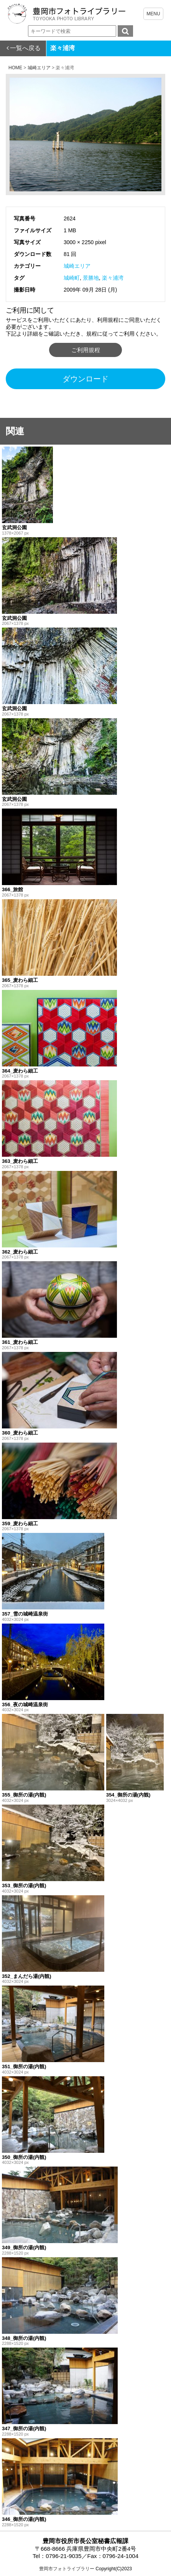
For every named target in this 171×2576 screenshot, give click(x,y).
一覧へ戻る (25, 48)
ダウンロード (85, 379)
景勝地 (91, 278)
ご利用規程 (85, 350)
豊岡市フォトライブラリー (66, 2568)
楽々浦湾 (112, 278)
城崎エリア (77, 266)
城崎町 (72, 278)
